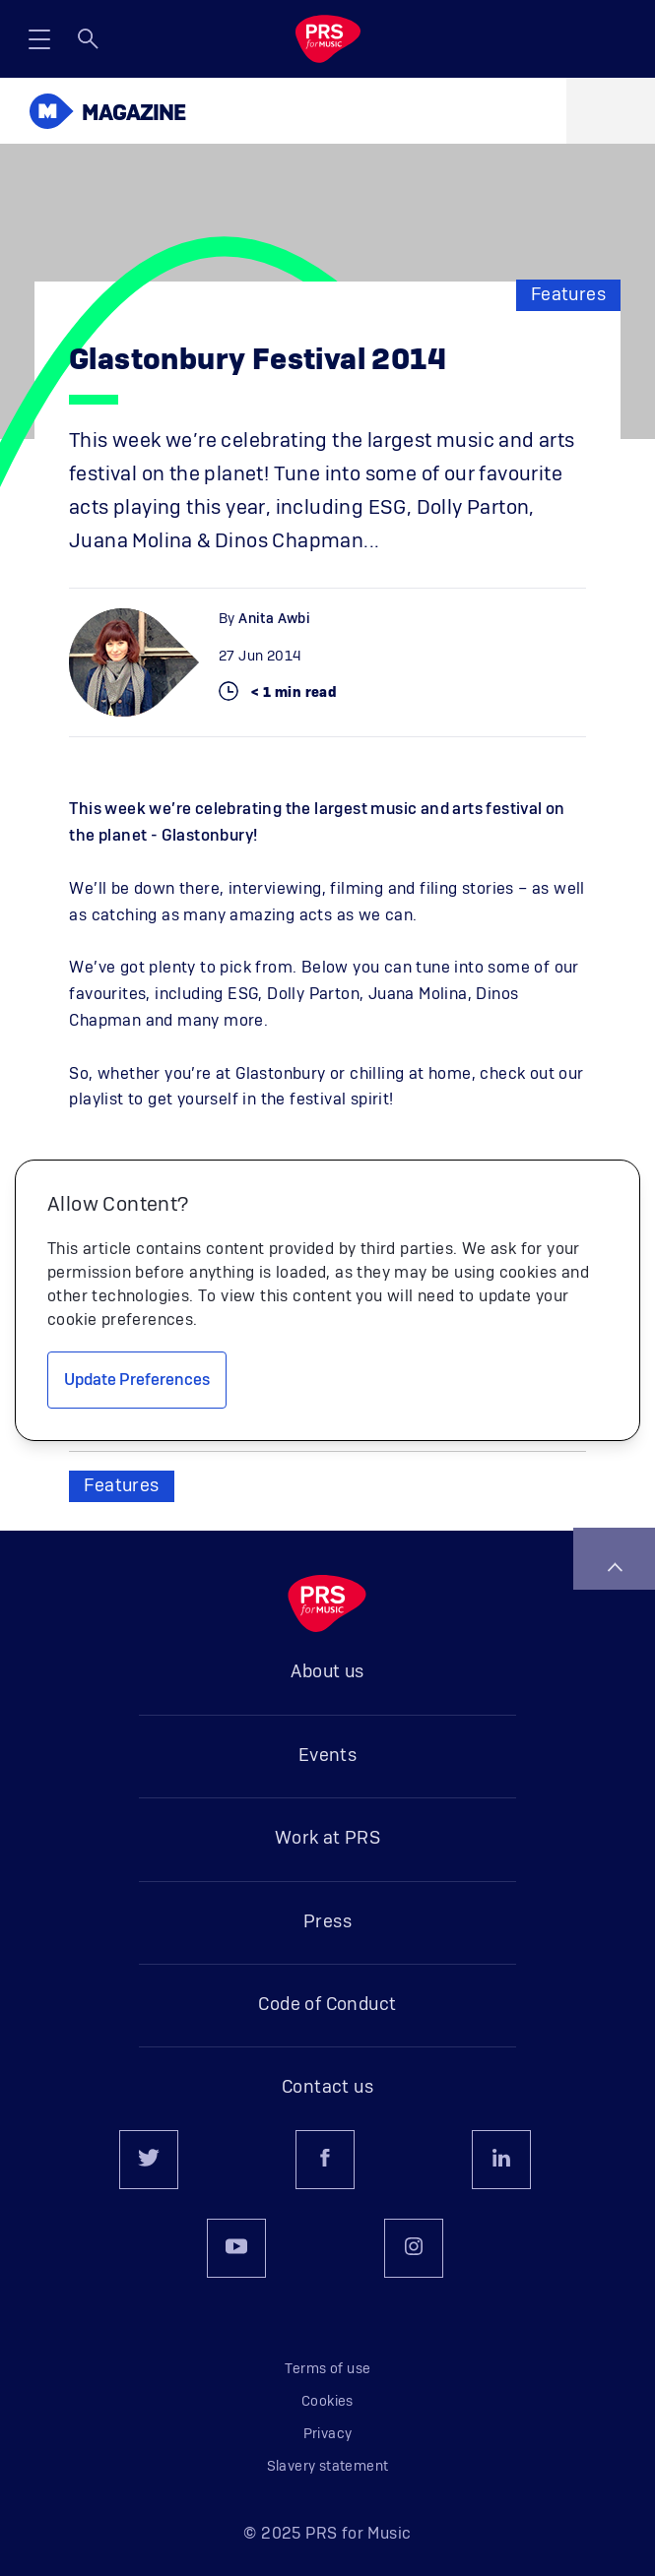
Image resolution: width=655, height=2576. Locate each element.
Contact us (327, 2088)
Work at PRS (327, 1839)
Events (327, 1756)
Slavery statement (328, 2467)
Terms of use (328, 2369)
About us (327, 1672)
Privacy (328, 2434)
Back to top (614, 1567)
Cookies (327, 2402)
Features (568, 295)
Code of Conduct (327, 2005)
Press (327, 1922)
